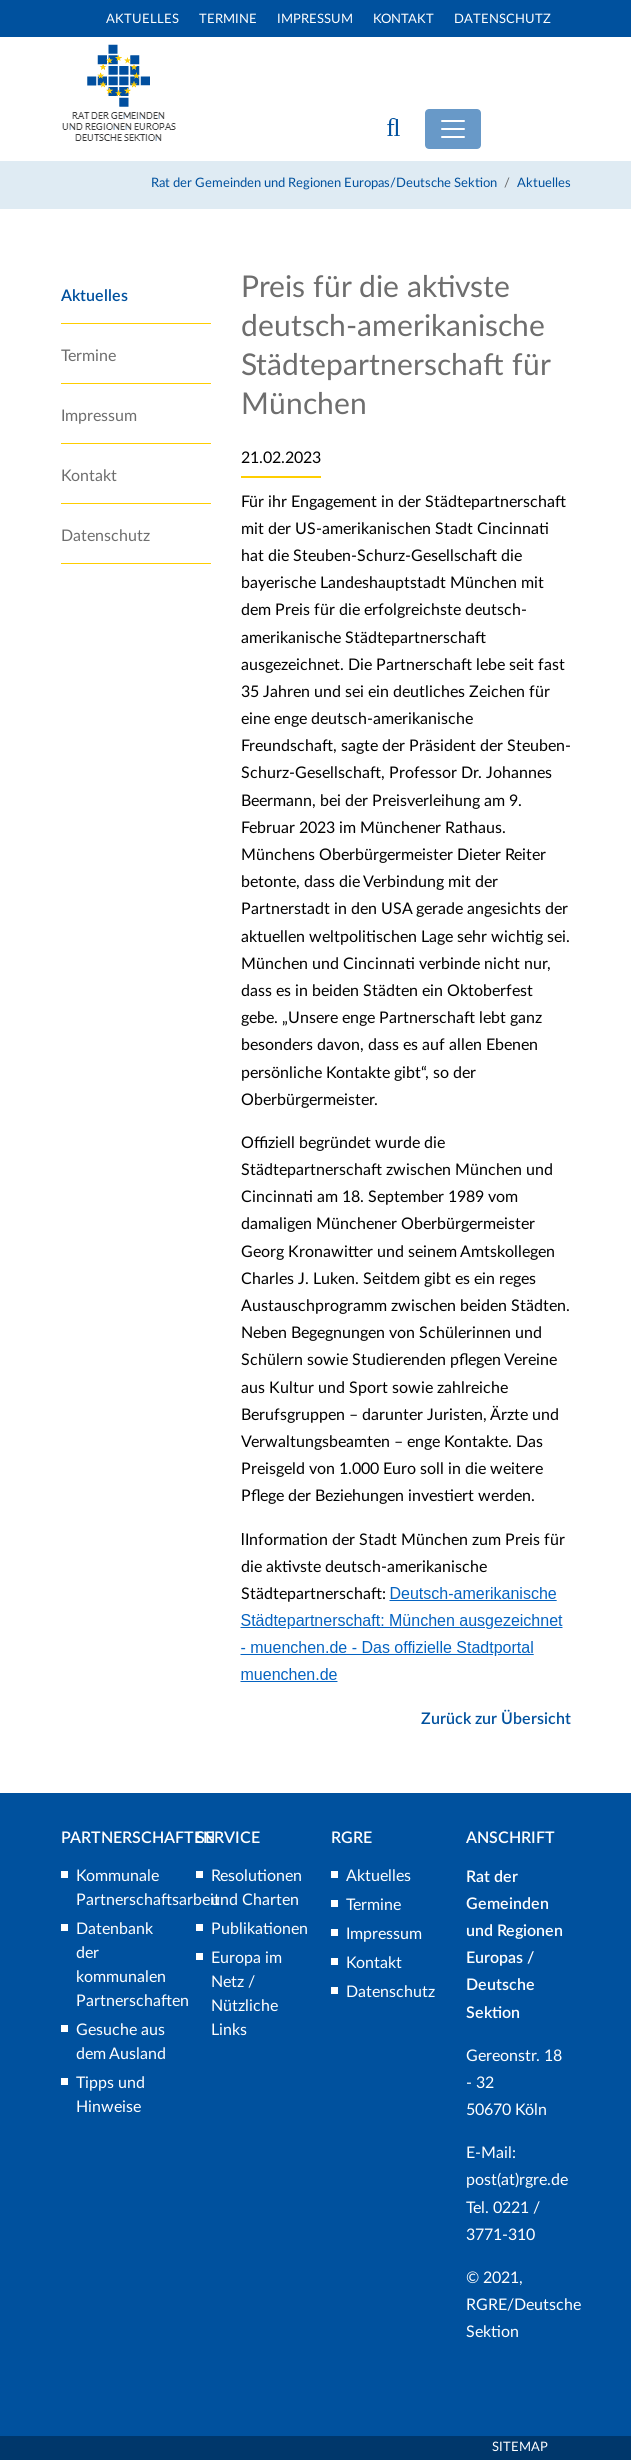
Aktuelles (142, 19)
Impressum (315, 19)
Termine (228, 19)
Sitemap (520, 2447)
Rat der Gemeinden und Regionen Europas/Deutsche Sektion (324, 183)
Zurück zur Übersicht (496, 1719)
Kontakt (403, 19)
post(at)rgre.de (517, 2180)
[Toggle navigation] (453, 129)
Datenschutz (502, 19)
